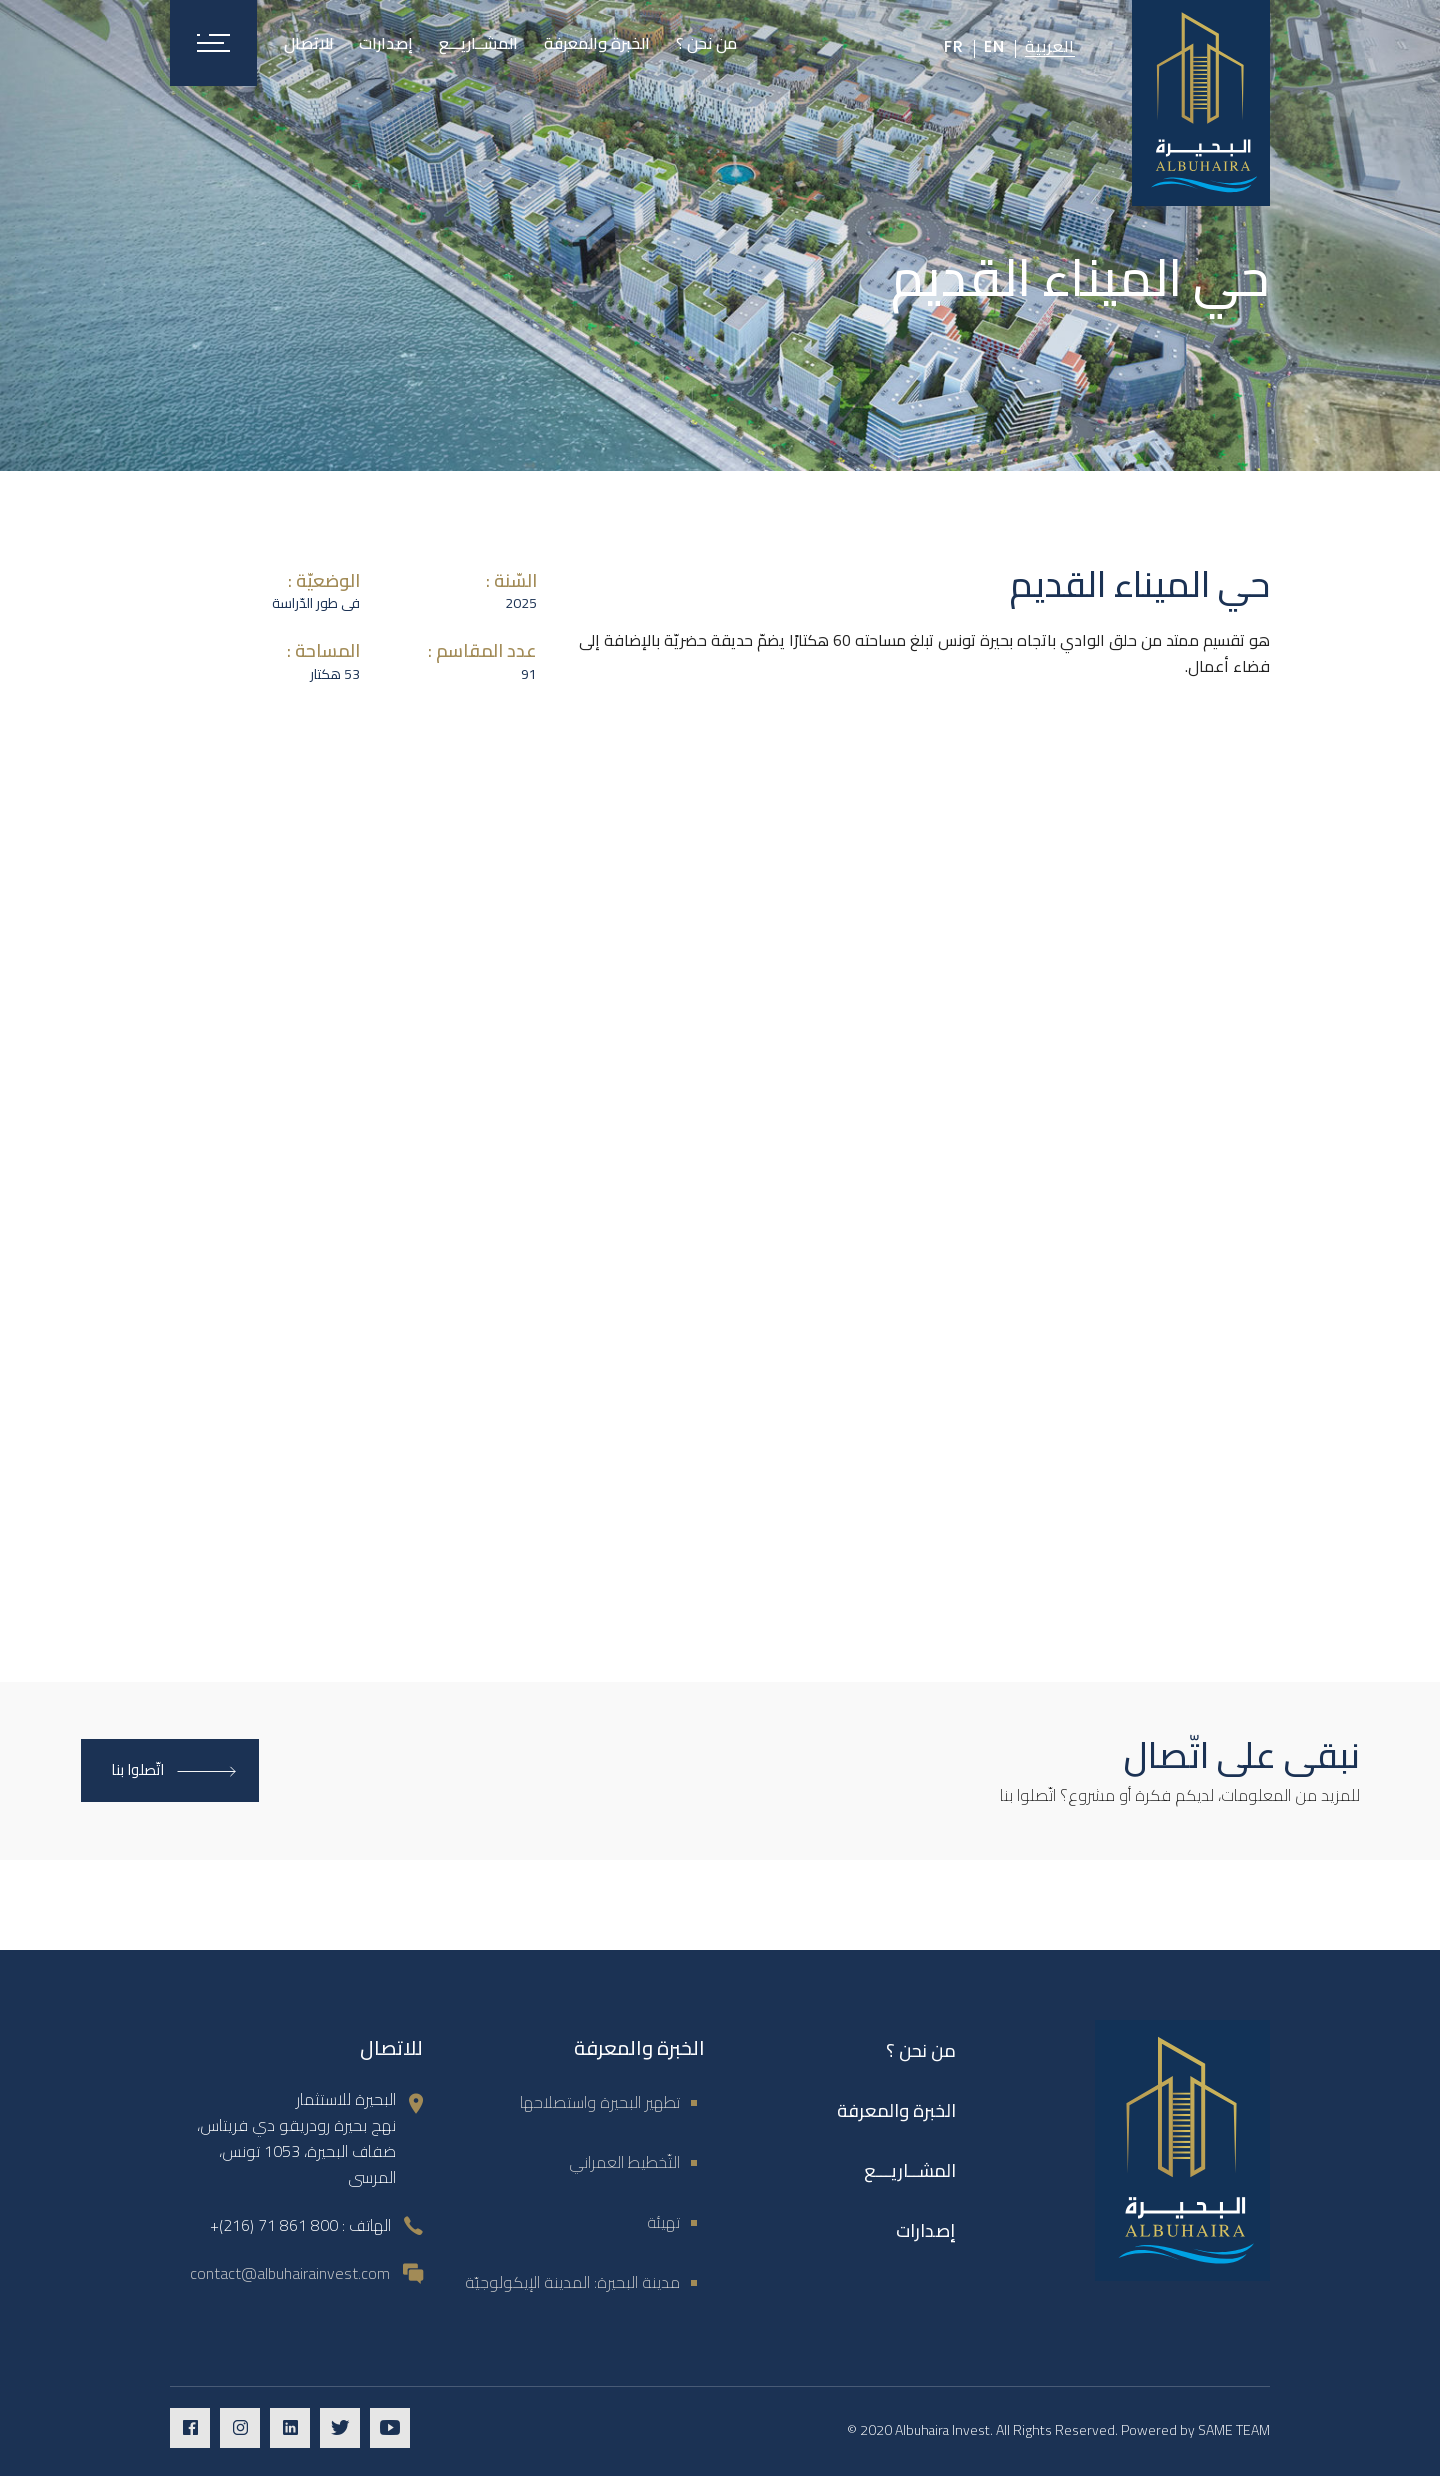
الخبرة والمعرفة (896, 2110)
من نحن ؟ (921, 2050)
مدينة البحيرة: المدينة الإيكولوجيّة (572, 2282)
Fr (954, 46)
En (994, 46)
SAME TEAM (1234, 2430)
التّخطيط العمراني (624, 2162)
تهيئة (663, 2222)
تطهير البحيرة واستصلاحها (600, 2102)
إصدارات (926, 2230)
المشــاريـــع (910, 2170)
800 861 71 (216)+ (274, 2225)
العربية (1050, 46)
